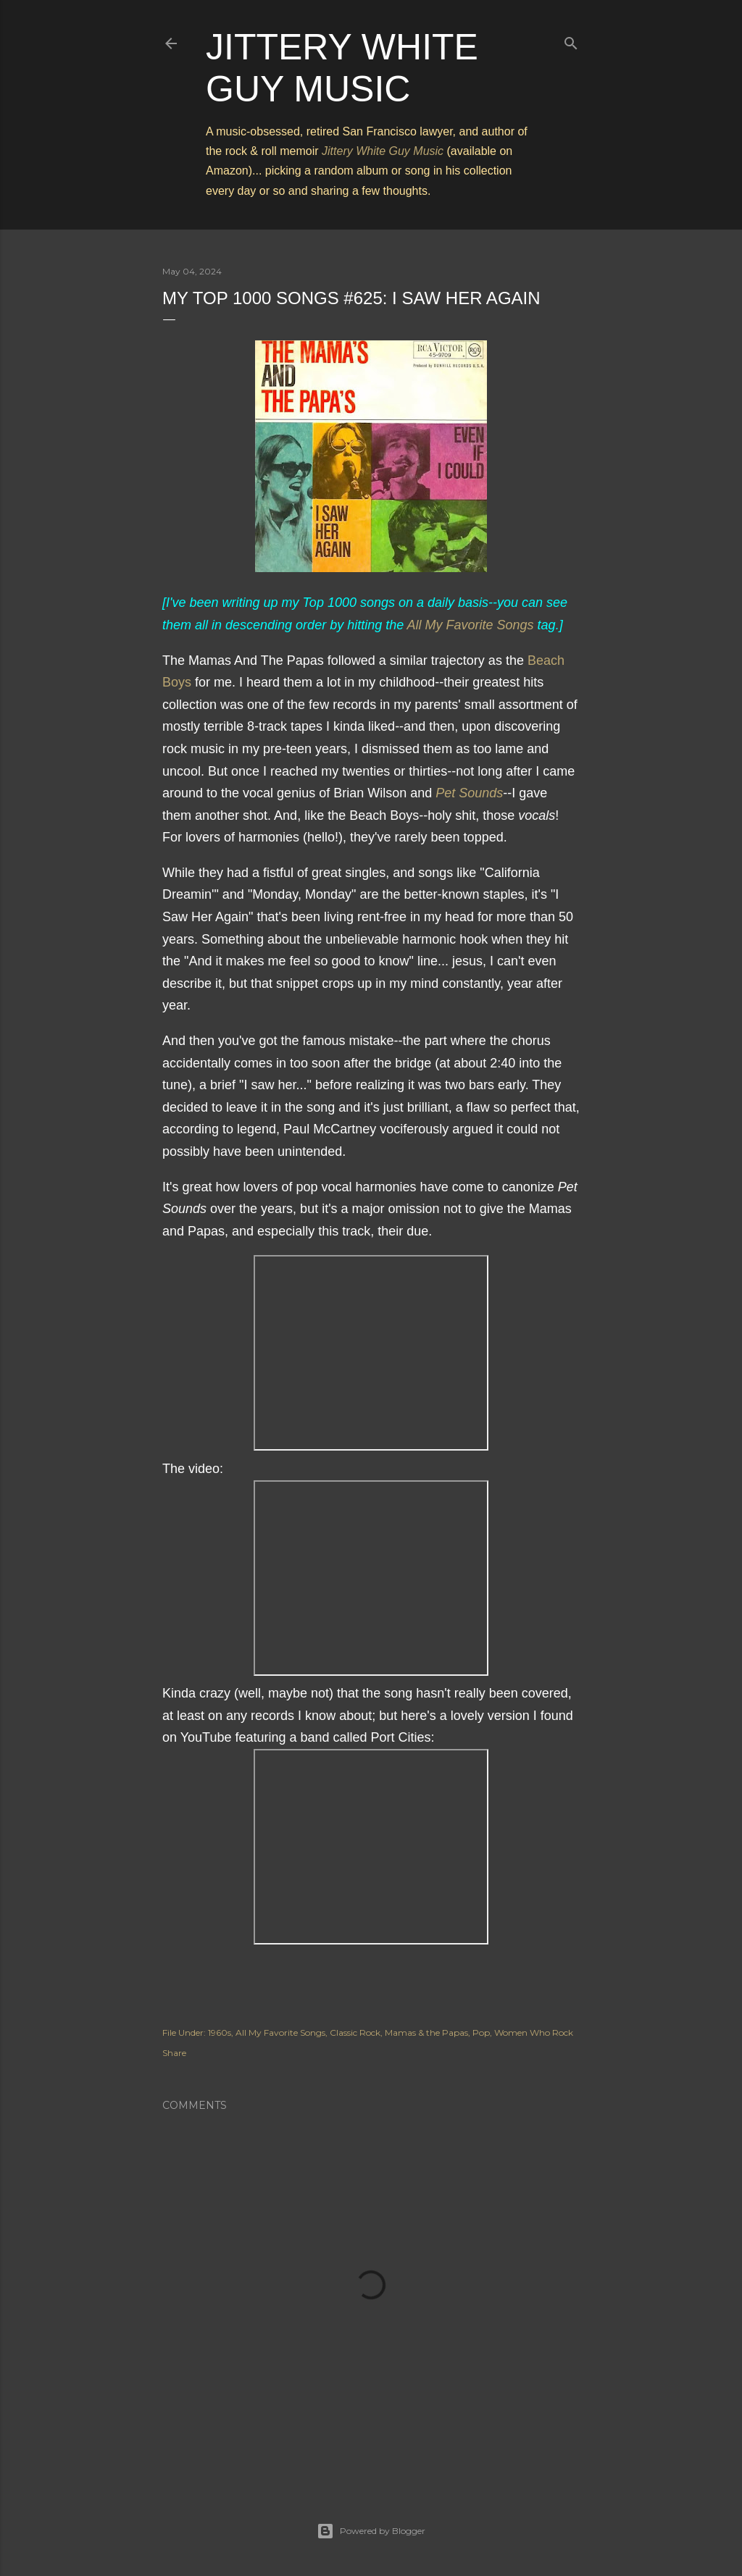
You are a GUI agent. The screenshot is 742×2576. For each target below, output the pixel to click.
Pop (481, 2032)
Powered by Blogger (371, 2531)
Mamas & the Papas (426, 2032)
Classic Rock (355, 2032)
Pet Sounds (469, 793)
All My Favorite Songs (470, 625)
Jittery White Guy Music (382, 151)
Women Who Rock (533, 2032)
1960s (219, 2032)
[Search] (571, 40)
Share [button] (174, 2052)
